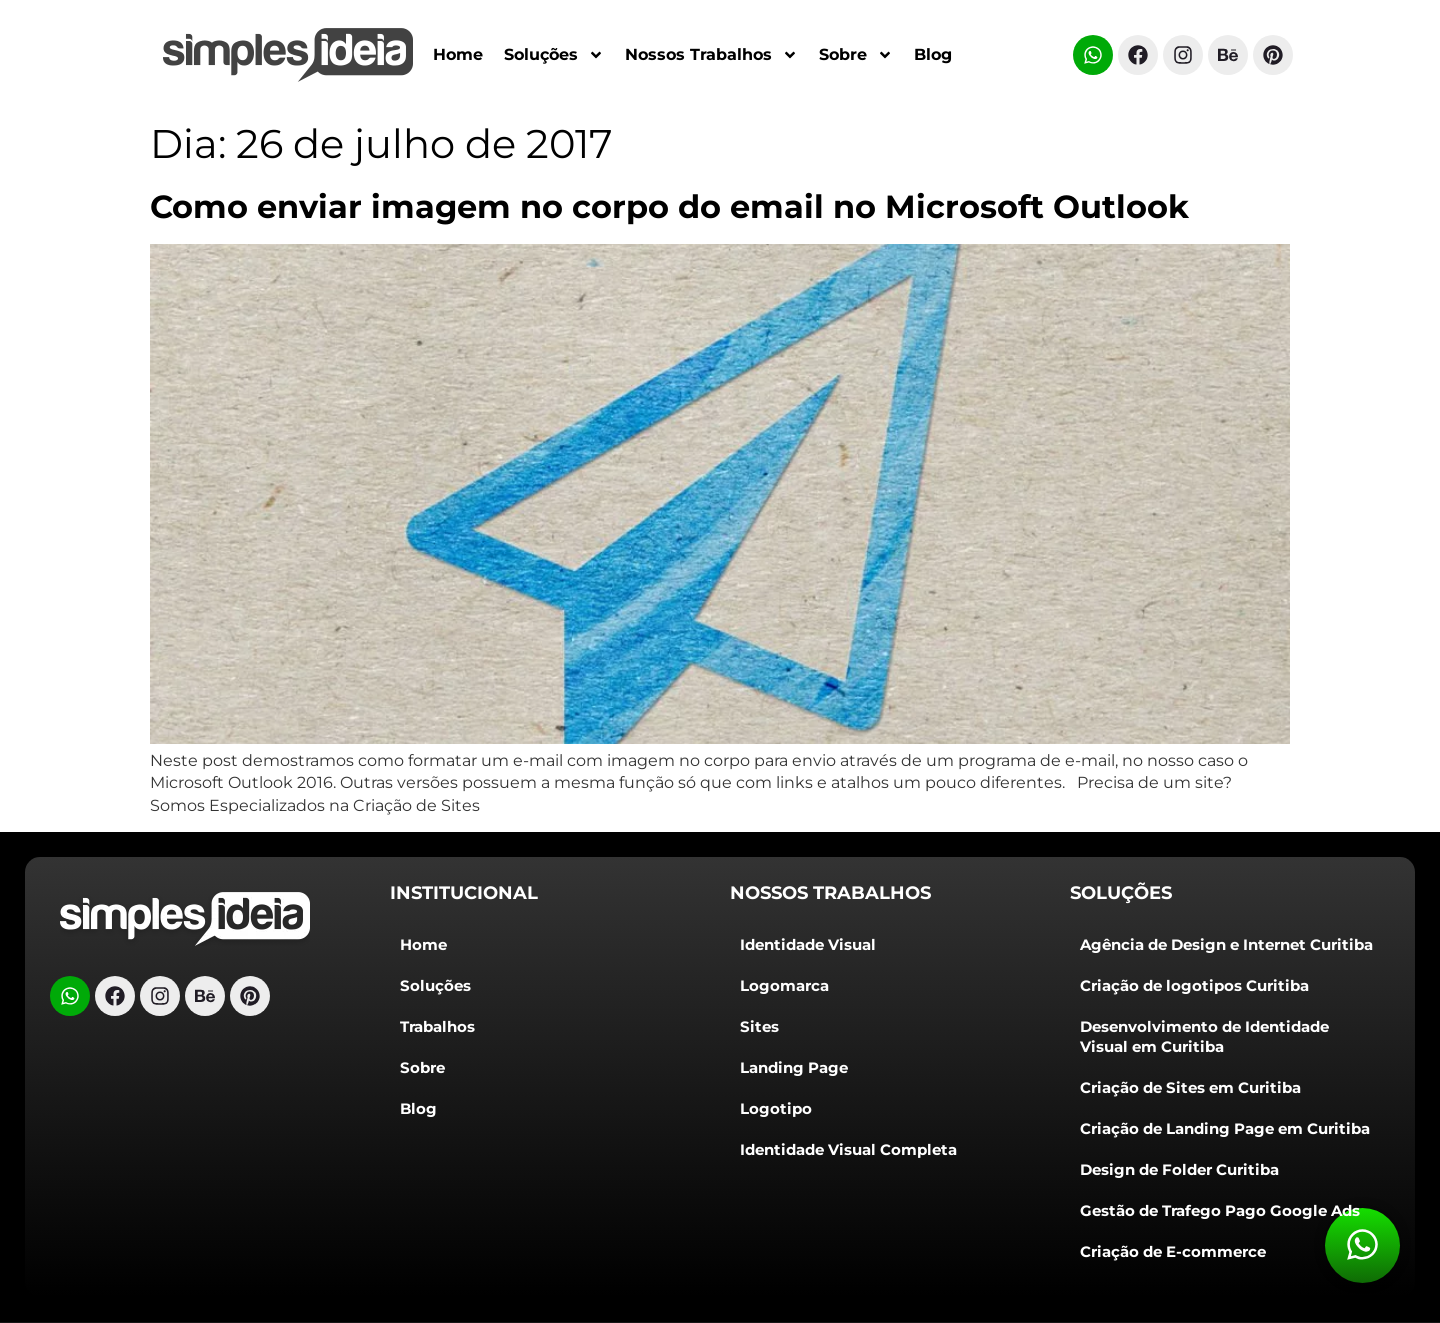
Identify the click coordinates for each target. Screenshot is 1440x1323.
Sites (759, 1026)
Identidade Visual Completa (848, 1149)
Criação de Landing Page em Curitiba (1225, 1128)
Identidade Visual (808, 944)
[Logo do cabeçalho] (185, 919)
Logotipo (776, 1108)
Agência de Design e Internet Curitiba (1226, 944)
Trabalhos (437, 1026)
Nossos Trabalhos (711, 55)
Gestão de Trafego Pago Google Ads (1220, 1210)
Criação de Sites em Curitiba (1190, 1087)
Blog (933, 54)
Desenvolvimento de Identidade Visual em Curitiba (1204, 1036)
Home (458, 54)
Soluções (554, 55)
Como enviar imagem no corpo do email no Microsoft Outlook (669, 206)
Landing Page (794, 1067)
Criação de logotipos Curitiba (1194, 985)
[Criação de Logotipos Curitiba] (288, 55)
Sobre (856, 55)
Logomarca (784, 985)
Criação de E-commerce (1173, 1251)
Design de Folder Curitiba (1179, 1169)
